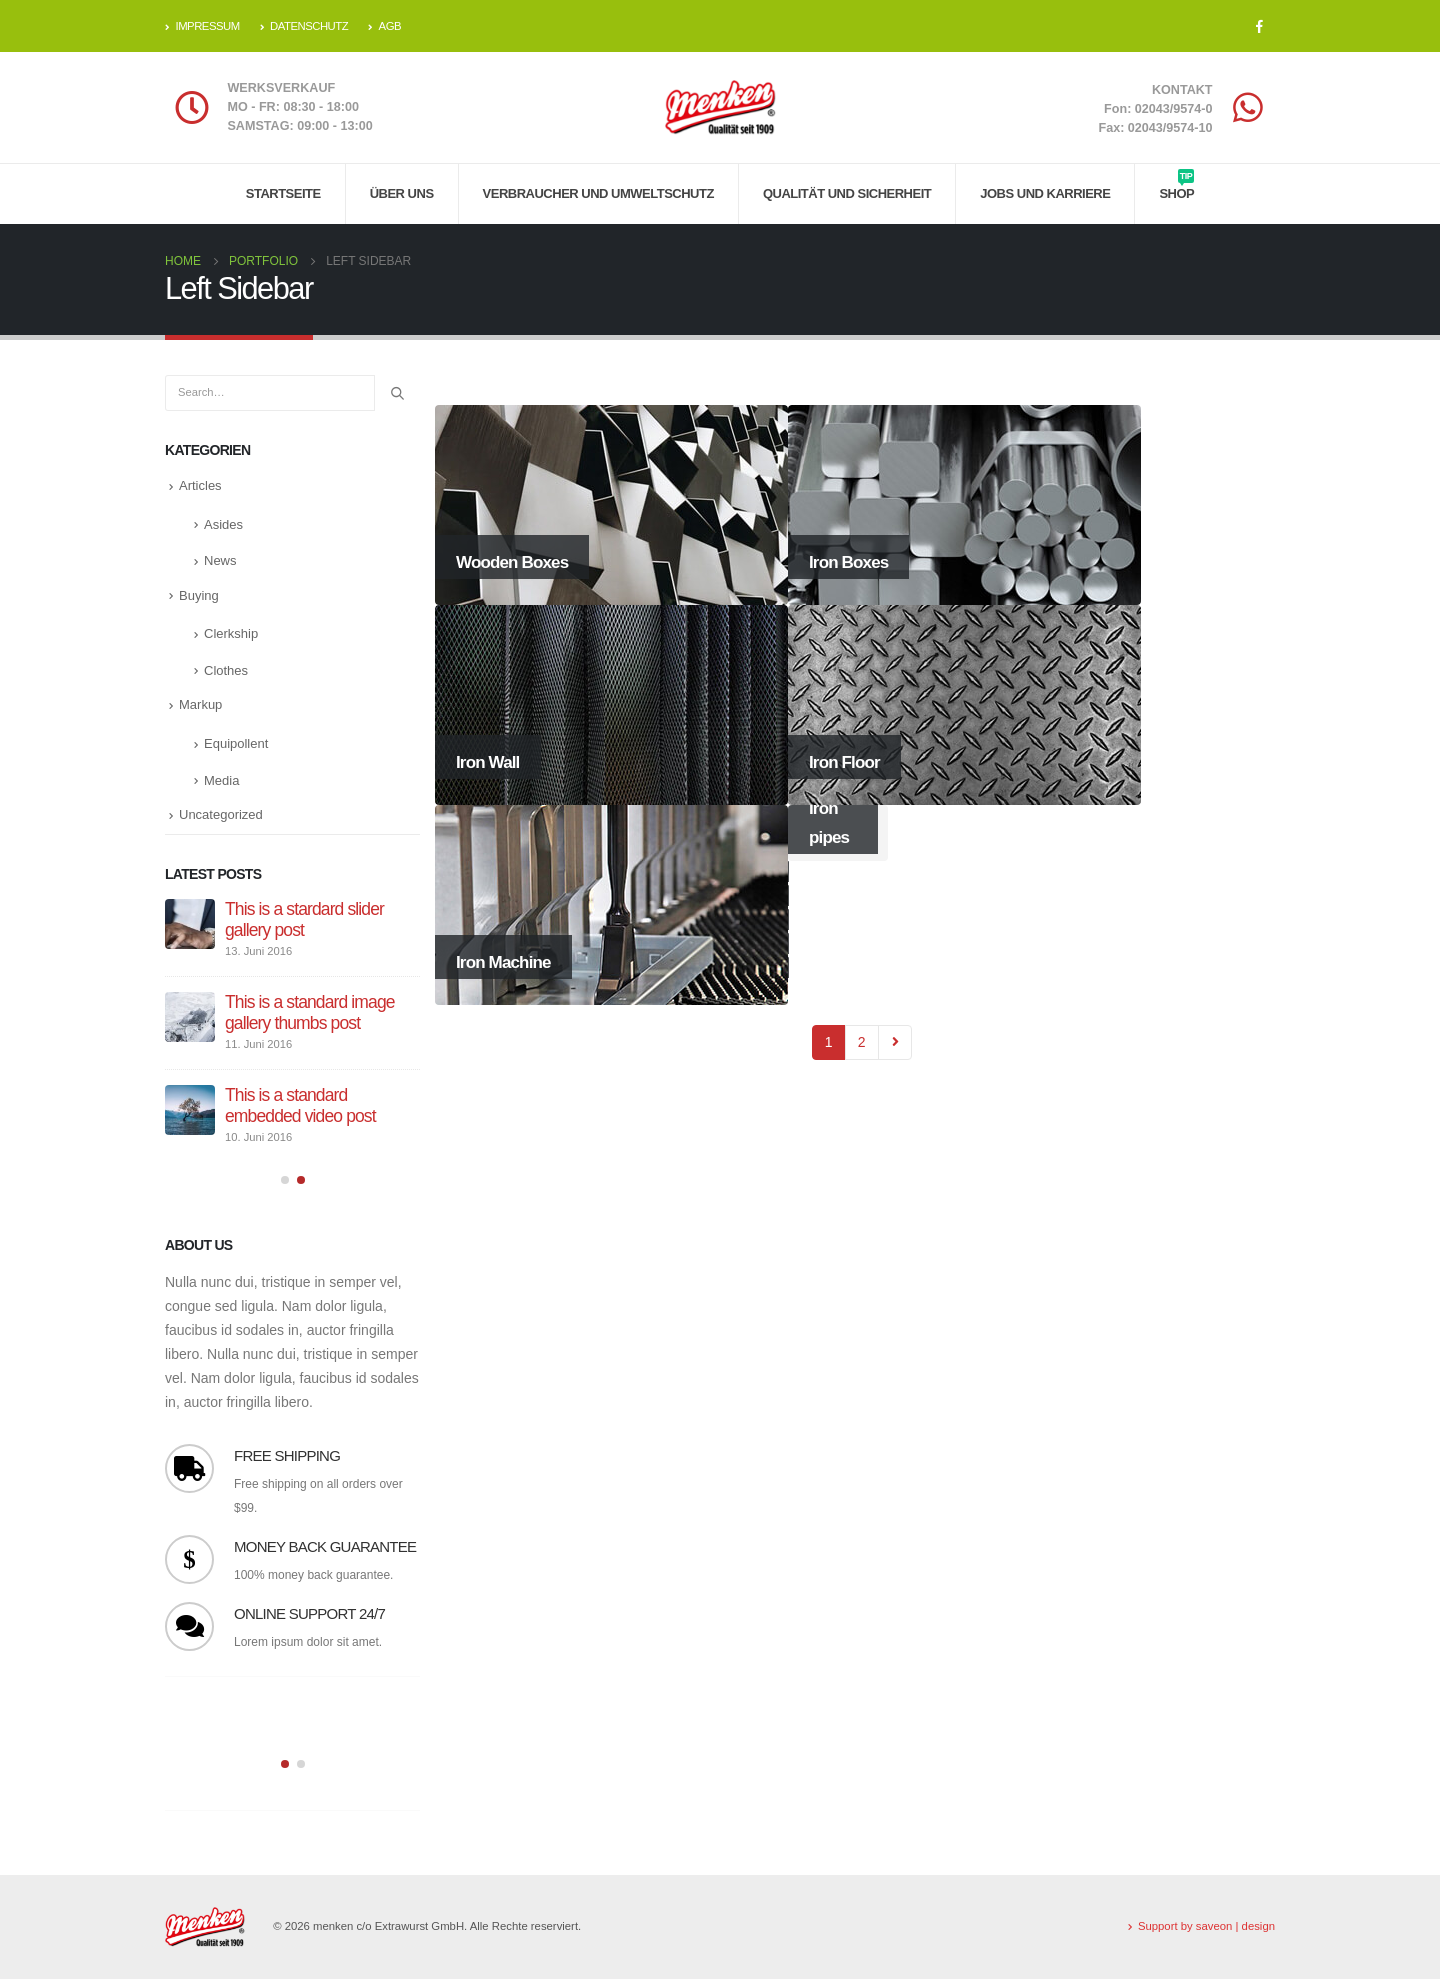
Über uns (402, 193)
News (220, 560)
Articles (200, 485)
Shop (1176, 185)
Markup (200, 704)
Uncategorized (221, 814)
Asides (223, 524)
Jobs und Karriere (1045, 193)
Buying (199, 595)
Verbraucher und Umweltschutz (598, 193)
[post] (190, 924)
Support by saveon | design (1206, 1926)
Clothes (226, 670)
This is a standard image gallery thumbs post (310, 1012)
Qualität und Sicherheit (847, 193)
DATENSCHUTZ (304, 26)
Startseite (283, 193)
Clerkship (231, 633)
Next (895, 1042)
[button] (285, 1181)
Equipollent (236, 743)
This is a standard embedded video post (300, 1105)
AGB (384, 26)
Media (221, 780)
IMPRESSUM (202, 26)
